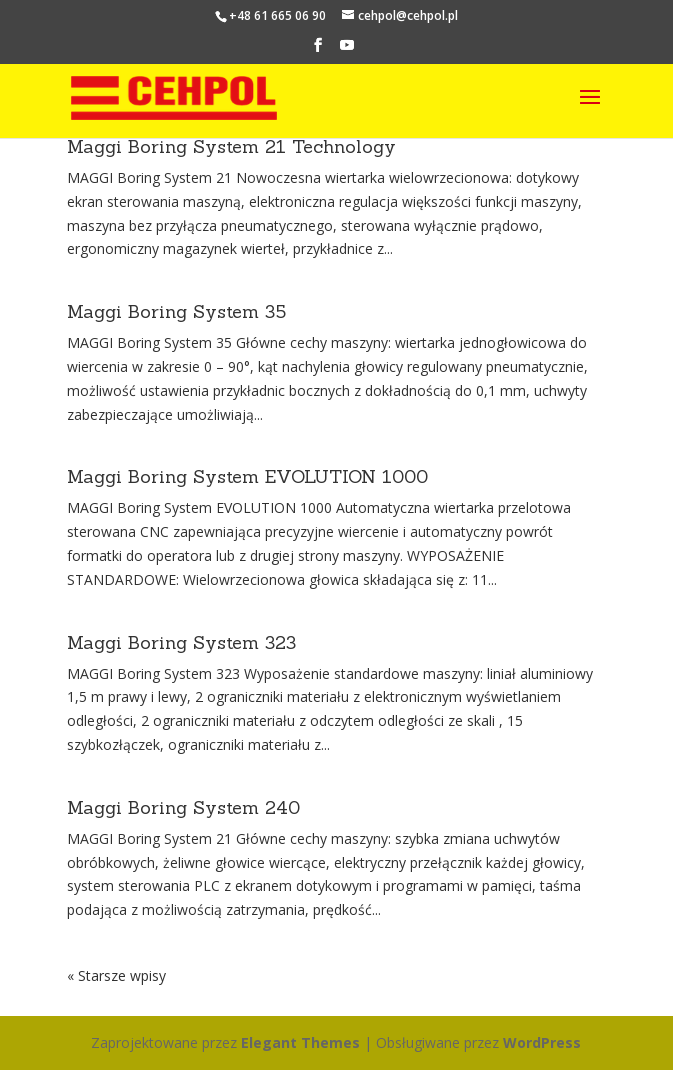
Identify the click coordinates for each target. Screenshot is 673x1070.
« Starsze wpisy (116, 975)
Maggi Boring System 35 (176, 311)
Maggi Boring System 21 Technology (231, 146)
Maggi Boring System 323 (181, 642)
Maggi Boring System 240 (183, 807)
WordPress (542, 1042)
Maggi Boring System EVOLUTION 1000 (247, 476)
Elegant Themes (300, 1042)
